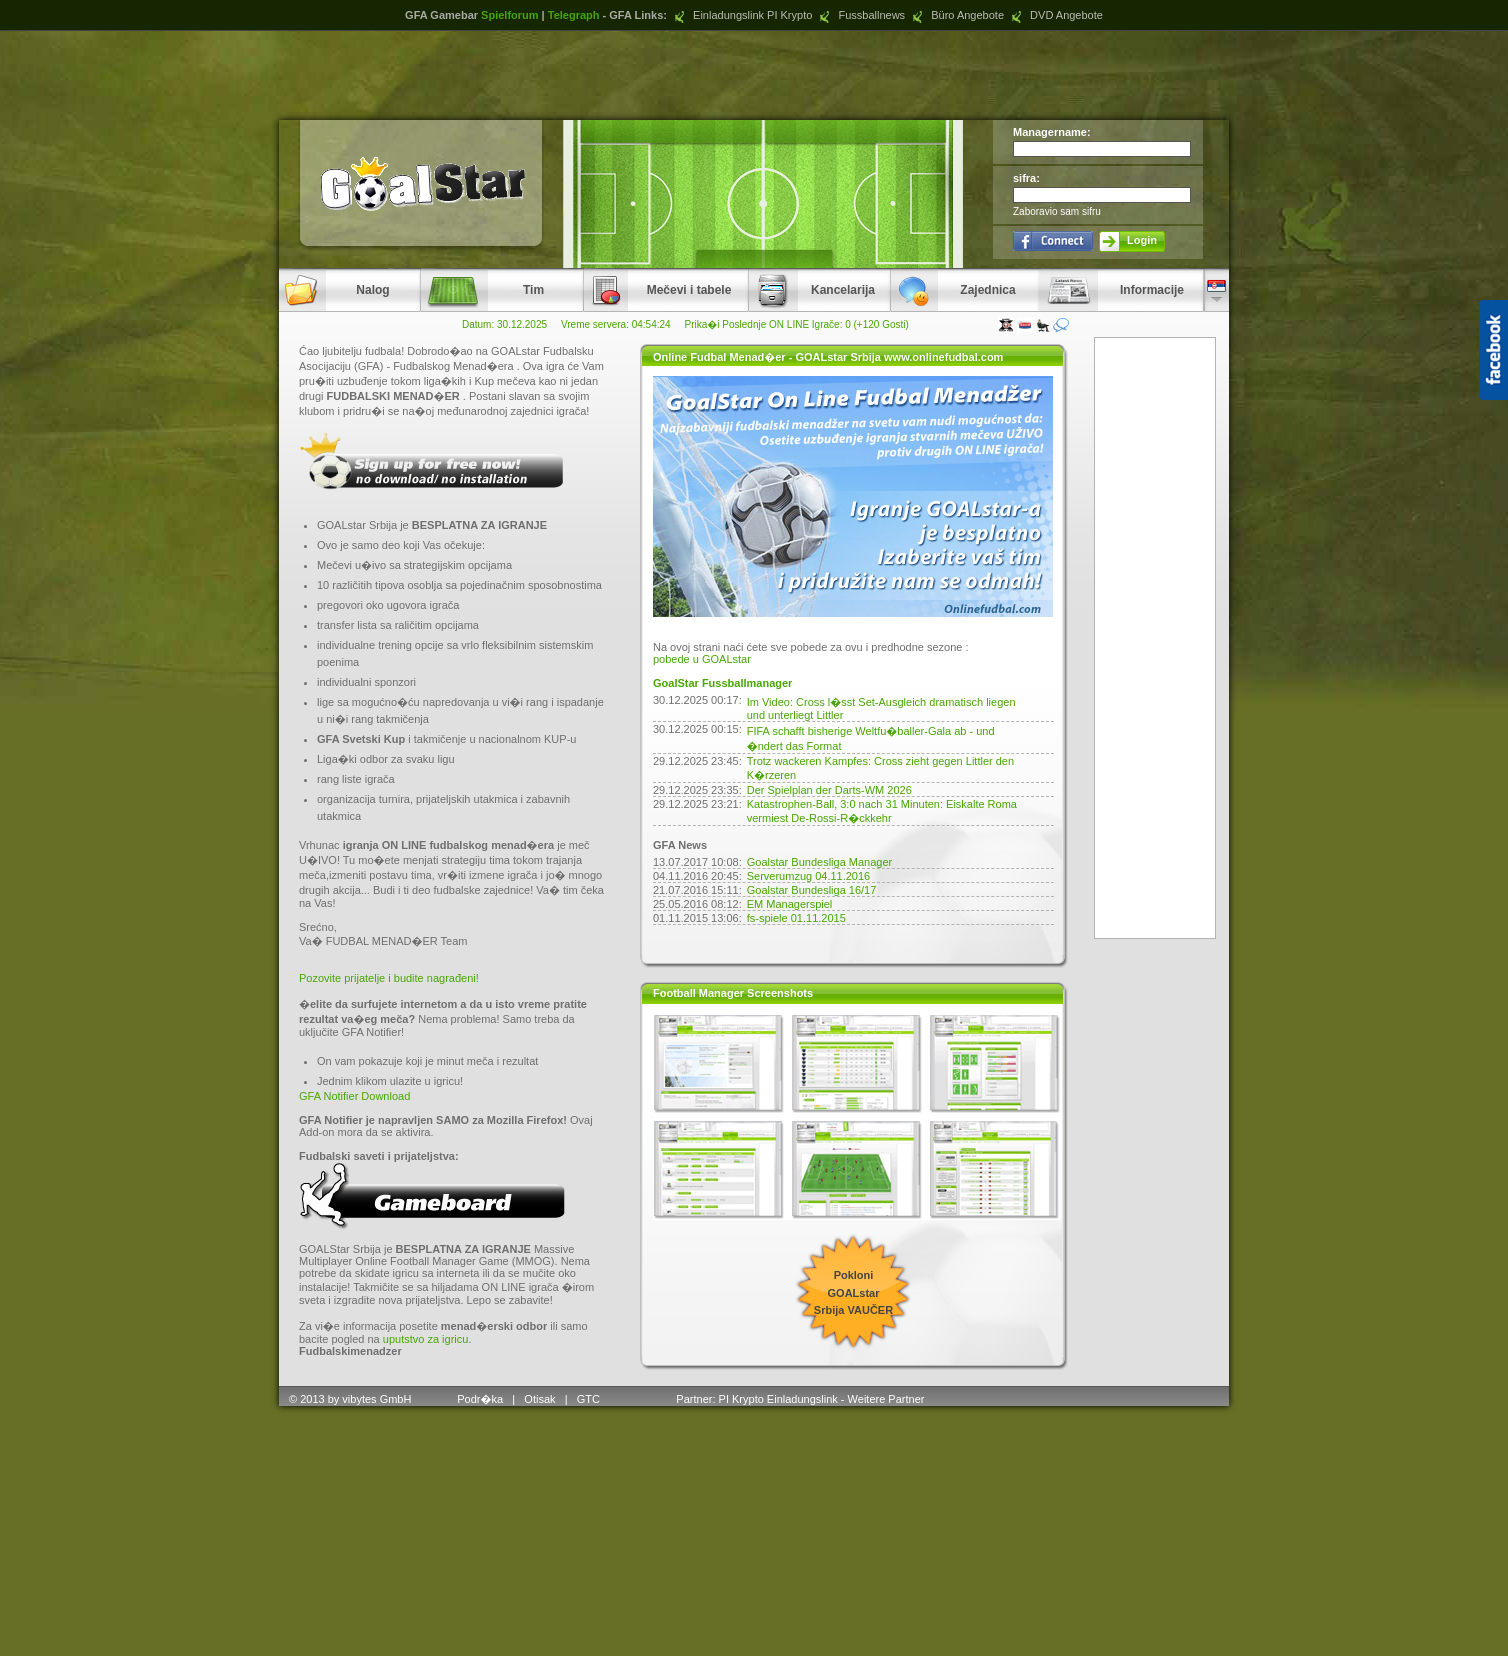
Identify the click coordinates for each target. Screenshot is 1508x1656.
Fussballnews (860, 15)
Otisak (539, 1399)
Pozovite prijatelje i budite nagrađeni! (389, 978)
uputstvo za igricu (426, 1339)
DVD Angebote (1055, 15)
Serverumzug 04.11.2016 (809, 876)
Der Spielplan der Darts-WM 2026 (829, 790)
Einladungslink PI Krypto (741, 15)
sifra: (1026, 178)
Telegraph (574, 15)
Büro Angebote (956, 15)
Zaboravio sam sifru (1057, 211)
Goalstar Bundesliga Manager (820, 862)
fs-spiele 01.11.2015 (796, 918)
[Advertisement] (754, 75)
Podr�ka (480, 1399)
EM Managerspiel (790, 904)
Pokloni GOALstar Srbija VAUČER (853, 1292)
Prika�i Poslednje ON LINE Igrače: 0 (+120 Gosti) (797, 324)
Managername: (1052, 132)
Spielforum (509, 15)
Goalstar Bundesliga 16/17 (812, 890)
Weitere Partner (886, 1399)
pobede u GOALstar (702, 659)
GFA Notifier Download (354, 1096)
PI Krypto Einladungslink (778, 1399)
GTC (590, 1399)
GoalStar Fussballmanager (722, 683)
